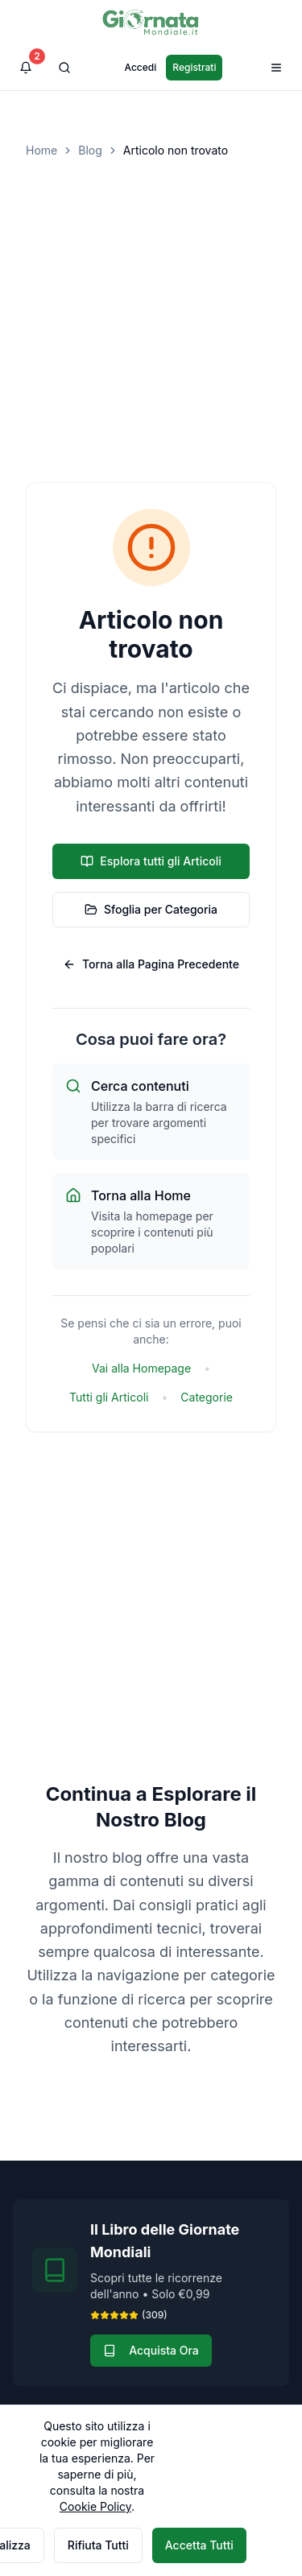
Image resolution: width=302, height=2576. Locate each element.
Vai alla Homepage (141, 1368)
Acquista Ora (151, 2350)
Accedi (141, 67)
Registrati (194, 67)
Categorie (206, 1397)
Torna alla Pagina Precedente (151, 964)
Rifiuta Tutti (98, 2545)
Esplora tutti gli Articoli (151, 861)
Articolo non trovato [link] (175, 150)
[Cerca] (64, 68)
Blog (90, 150)
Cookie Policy (95, 2506)
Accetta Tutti (199, 2545)
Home (41, 150)
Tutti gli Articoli (108, 1397)
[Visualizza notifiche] (26, 68)
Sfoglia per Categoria (151, 909)
